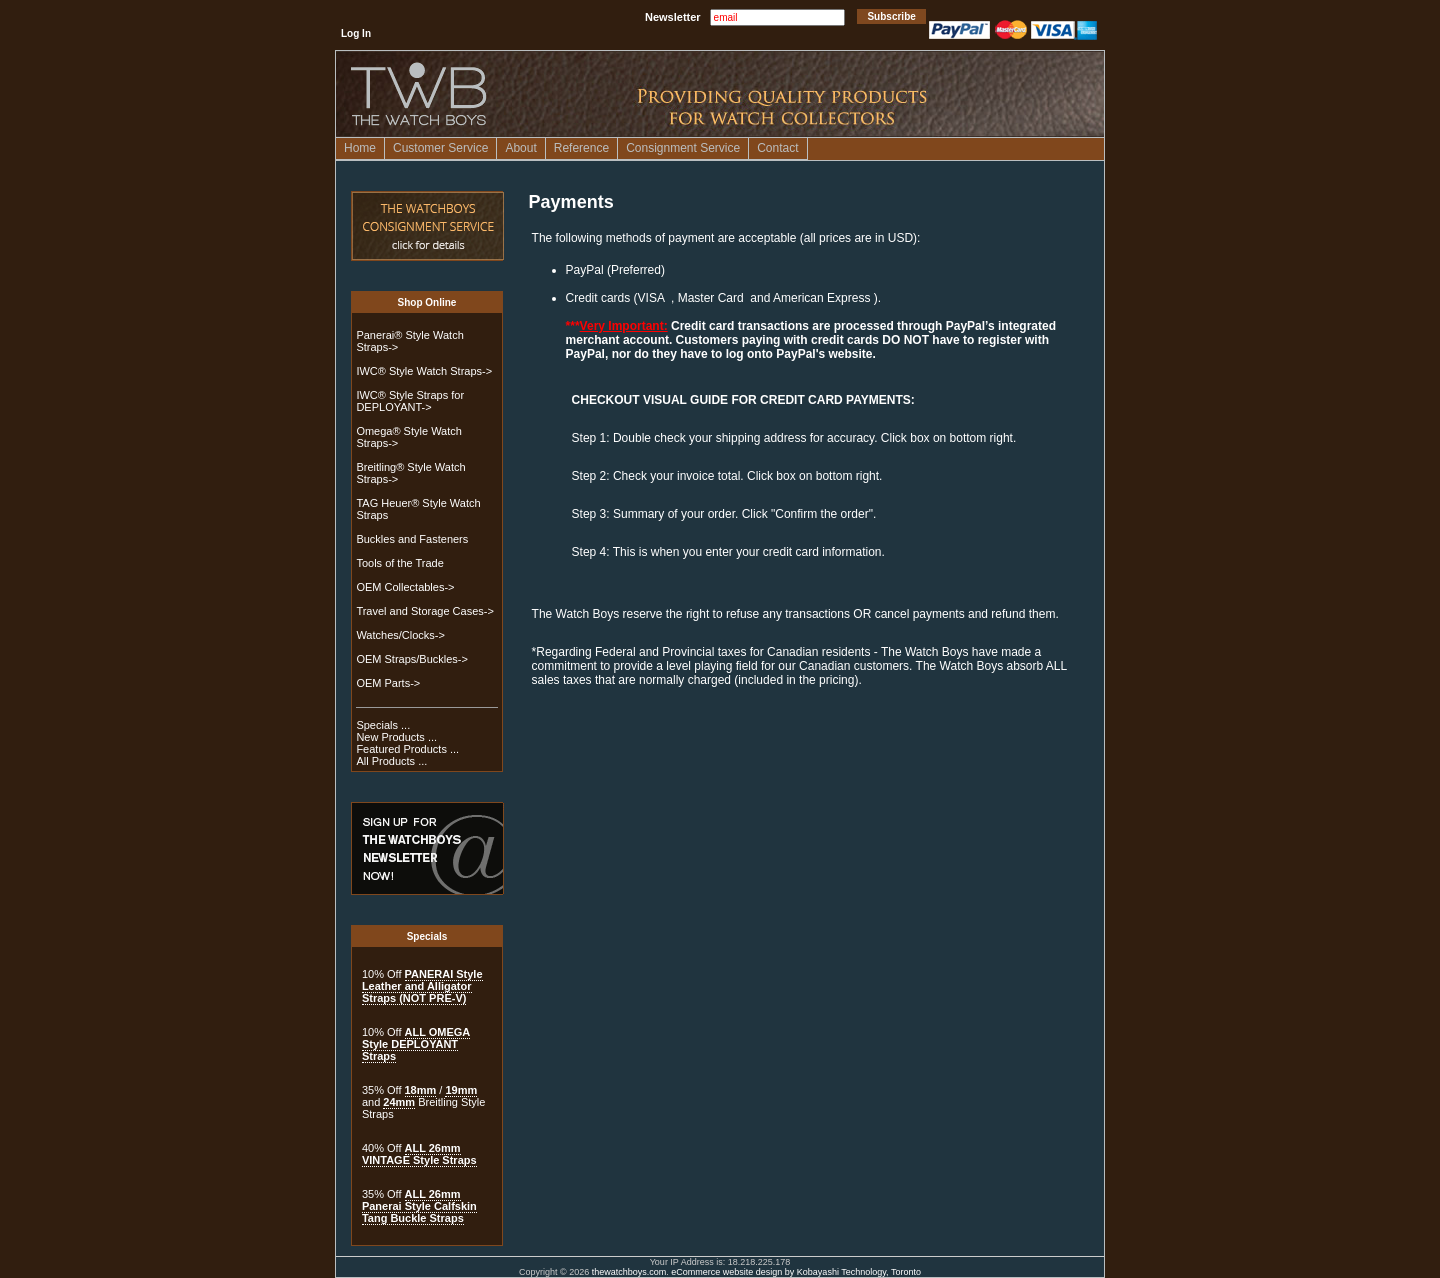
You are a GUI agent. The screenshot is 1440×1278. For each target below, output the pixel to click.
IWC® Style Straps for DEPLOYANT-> (410, 401)
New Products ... (396, 737)
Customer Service (440, 148)
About (520, 148)
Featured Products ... (407, 749)
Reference (581, 148)
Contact (777, 148)
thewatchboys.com (629, 1272)
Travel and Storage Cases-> (424, 611)
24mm (399, 1102)
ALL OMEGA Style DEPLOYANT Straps (416, 1044)
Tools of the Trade (399, 563)
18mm (421, 1090)
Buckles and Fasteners (412, 539)
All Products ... (391, 761)
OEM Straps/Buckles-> (412, 659)
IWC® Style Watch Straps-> (424, 371)
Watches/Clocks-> (400, 635)
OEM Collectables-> (405, 587)
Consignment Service (683, 148)
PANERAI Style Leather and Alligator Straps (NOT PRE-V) (422, 986)
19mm (461, 1090)
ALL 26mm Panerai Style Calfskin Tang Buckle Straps (419, 1206)
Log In (356, 33)
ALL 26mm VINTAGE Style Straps (419, 1154)
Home (360, 148)
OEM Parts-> (388, 683)
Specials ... (383, 725)
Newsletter (673, 17)
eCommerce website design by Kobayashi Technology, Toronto (796, 1272)
